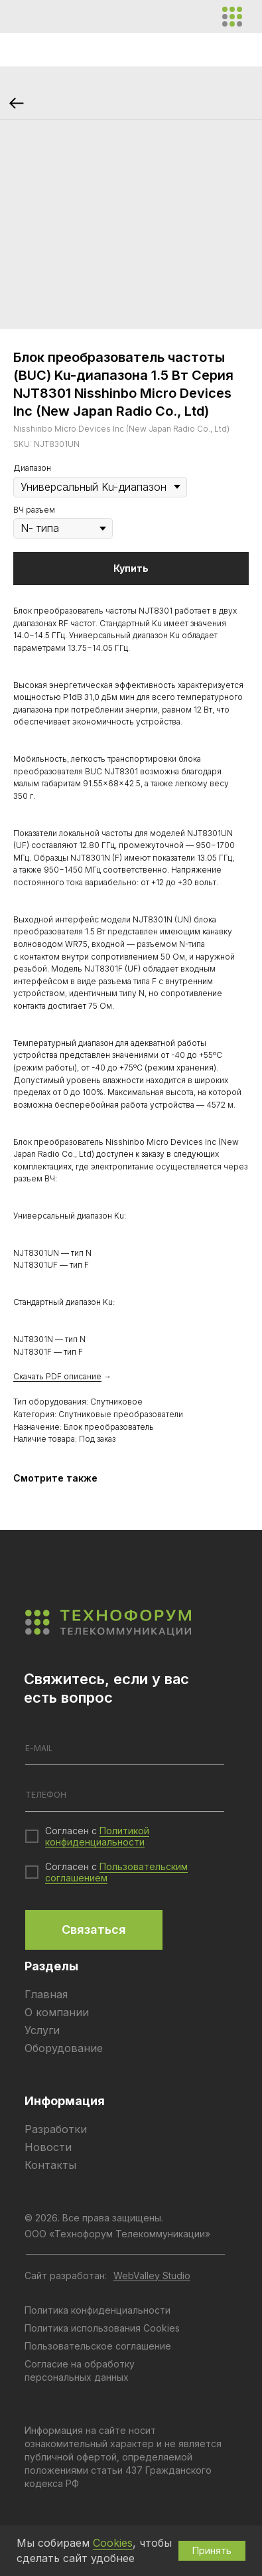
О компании (57, 2012)
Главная (46, 1994)
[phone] (124, 1795)
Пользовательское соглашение (98, 2346)
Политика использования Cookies (102, 2328)
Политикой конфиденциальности (97, 1836)
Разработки (56, 2129)
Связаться (94, 1929)
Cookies (113, 2542)
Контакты (50, 2165)
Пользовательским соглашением (116, 1872)
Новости (48, 2147)
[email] (124, 1748)
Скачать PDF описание (57, 1376)
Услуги (42, 2030)
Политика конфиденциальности (97, 2310)
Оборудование (64, 2048)
